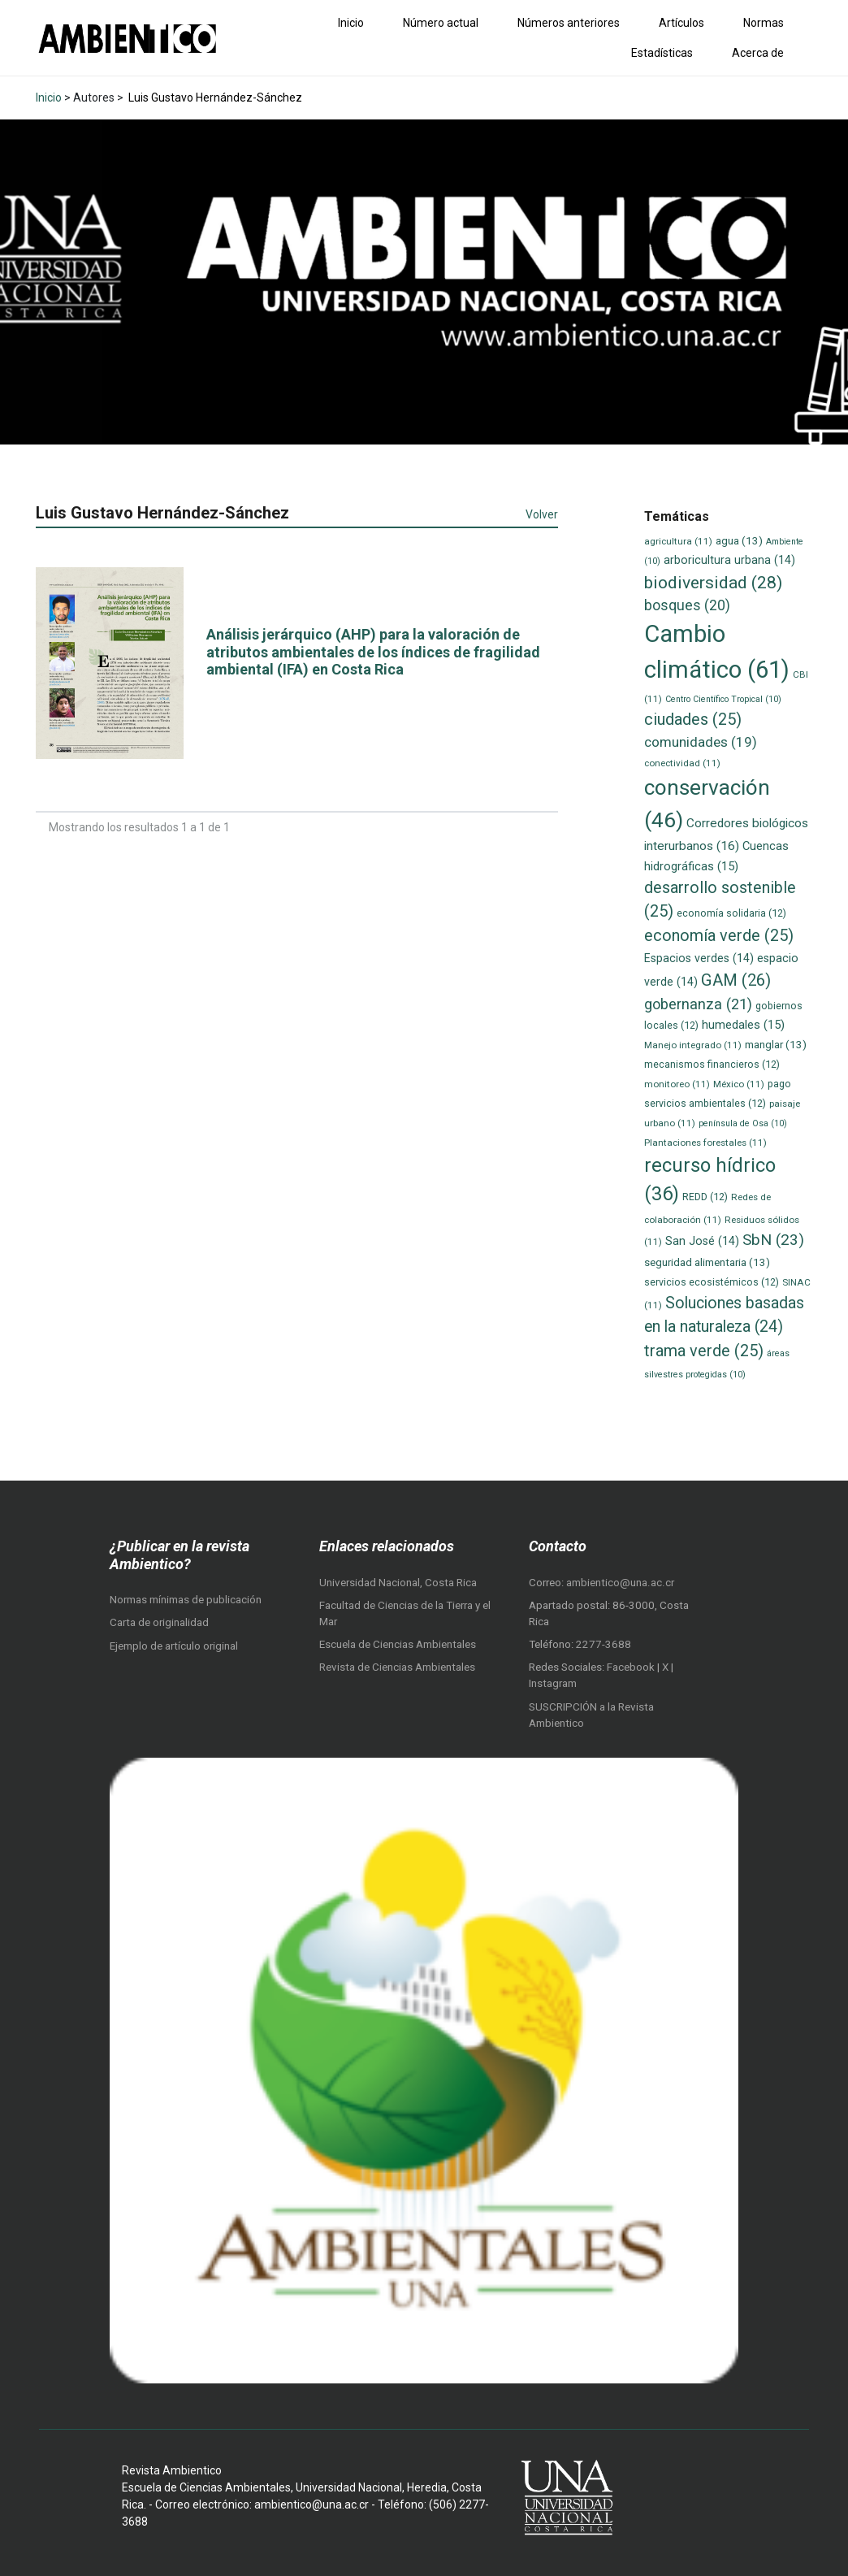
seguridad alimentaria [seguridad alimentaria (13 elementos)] (707, 1262)
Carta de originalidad (159, 1622)
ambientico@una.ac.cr (620, 1582)
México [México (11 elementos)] (738, 1084)
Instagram (553, 1683)
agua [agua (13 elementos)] (739, 541)
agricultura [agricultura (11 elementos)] (678, 541)
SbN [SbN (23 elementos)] (773, 1239)
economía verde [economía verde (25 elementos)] (719, 935)
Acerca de (758, 52)
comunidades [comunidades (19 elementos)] (700, 742)
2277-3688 (603, 1644)
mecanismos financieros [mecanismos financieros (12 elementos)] (712, 1064)
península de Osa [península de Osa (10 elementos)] (743, 1123)
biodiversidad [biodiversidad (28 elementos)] (713, 582)
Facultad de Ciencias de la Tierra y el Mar (405, 1613)
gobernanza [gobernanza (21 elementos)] (698, 1004)
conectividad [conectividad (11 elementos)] (682, 763)
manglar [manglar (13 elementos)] (776, 1045)
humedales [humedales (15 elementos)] (743, 1024)
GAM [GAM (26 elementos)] (736, 980)
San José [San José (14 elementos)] (702, 1240)
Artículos (681, 22)
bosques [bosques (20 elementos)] (687, 605)
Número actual (440, 22)
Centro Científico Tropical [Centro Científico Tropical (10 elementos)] (723, 699)
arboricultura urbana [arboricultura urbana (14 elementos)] (729, 559)
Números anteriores (568, 22)
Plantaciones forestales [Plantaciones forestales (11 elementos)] (705, 1142)
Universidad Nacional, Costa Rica (398, 1582)
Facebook (632, 1667)
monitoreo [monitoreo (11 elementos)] (677, 1084)
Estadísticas (662, 52)
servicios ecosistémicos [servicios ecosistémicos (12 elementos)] (711, 1282)
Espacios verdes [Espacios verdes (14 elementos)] (699, 958)
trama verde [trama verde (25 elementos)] (704, 1351)
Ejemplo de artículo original (174, 1646)
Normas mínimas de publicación (186, 1600)
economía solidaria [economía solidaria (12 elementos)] (731, 913)
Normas (763, 22)
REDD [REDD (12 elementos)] (705, 1196)
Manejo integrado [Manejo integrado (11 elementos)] (693, 1045)
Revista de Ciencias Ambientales (397, 1667)
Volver (542, 514)
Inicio (351, 22)
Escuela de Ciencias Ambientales (397, 1644)
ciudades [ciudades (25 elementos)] (693, 719)
